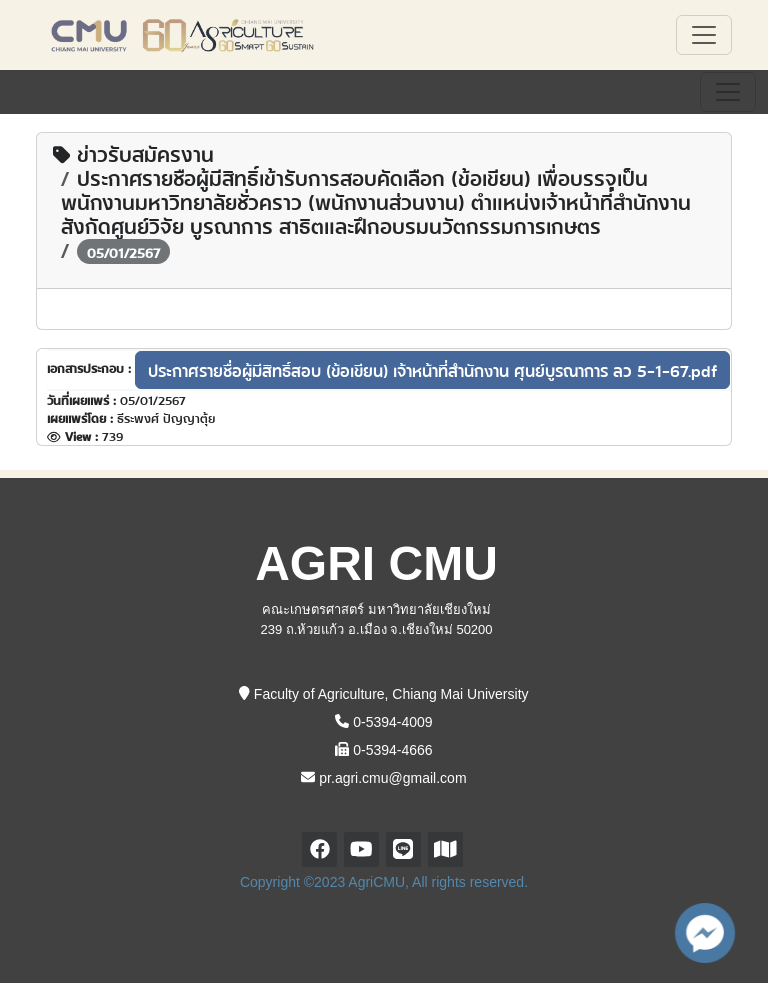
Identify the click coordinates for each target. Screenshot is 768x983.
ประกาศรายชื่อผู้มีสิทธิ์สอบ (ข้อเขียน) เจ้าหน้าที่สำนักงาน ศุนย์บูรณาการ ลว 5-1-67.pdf (432, 369)
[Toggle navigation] (728, 92)
